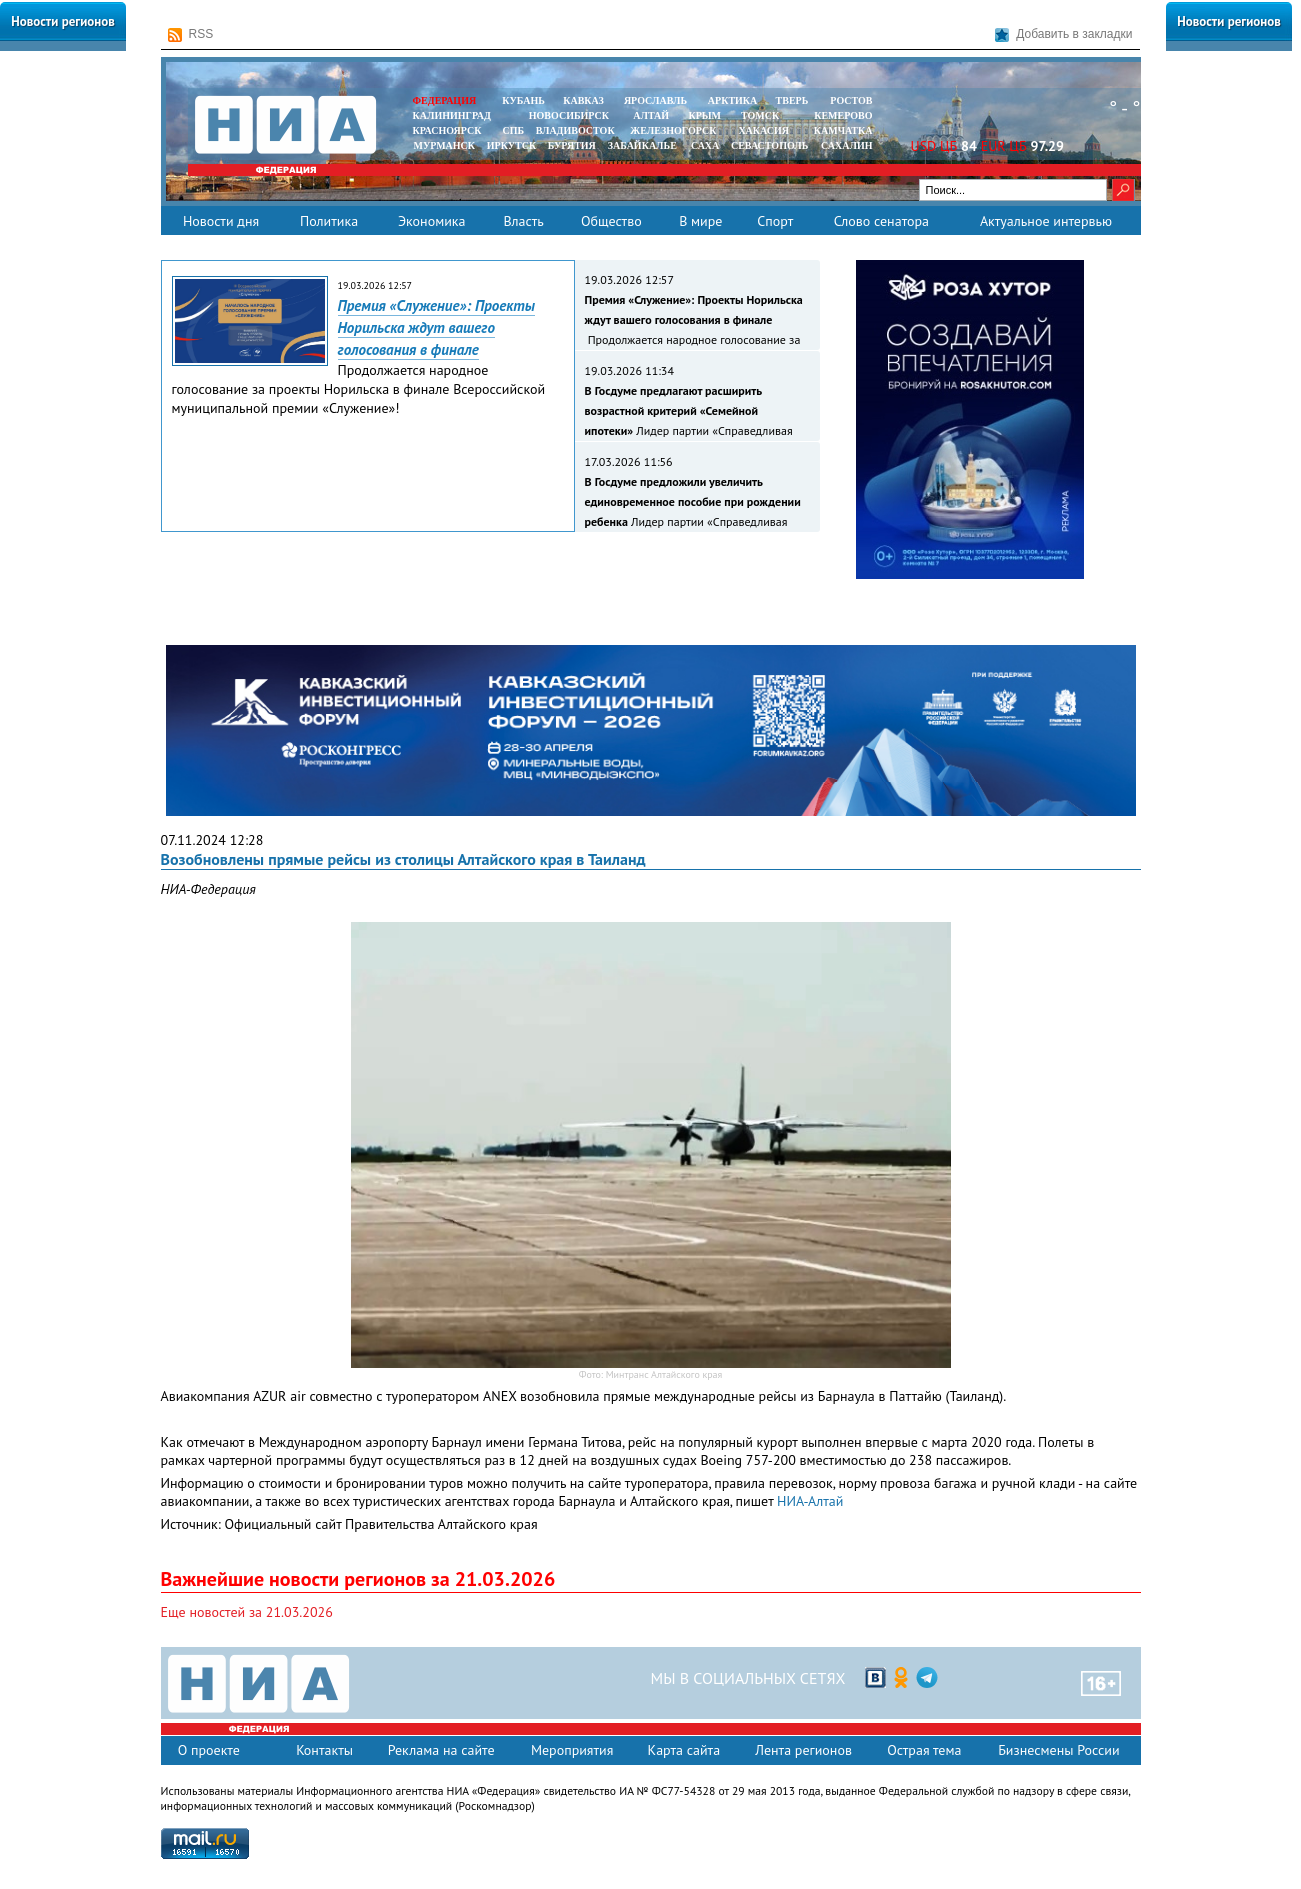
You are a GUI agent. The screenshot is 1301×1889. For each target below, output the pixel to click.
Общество (611, 221)
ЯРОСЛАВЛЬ (655, 100)
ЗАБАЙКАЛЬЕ (644, 145)
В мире (700, 221)
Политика (329, 221)
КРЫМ (704, 115)
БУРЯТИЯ (572, 145)
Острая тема (924, 1750)
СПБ (513, 130)
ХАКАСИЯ (762, 130)
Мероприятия (572, 1750)
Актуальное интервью (1046, 221)
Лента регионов (803, 1750)
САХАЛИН (846, 145)
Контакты (324, 1750)
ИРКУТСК (511, 145)
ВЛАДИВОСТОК (575, 130)
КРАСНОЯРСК (447, 130)
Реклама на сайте (441, 1750)
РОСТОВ (851, 100)
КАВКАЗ (583, 100)
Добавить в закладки (1063, 34)
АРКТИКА (733, 100)
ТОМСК (762, 115)
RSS (191, 34)
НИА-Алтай (810, 1501)
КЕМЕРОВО (843, 115)
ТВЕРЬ (792, 100)
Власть (523, 221)
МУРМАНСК (444, 145)
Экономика (432, 221)
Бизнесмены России (1058, 1750)
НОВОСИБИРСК (569, 115)
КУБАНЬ (523, 100)
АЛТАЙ (651, 115)
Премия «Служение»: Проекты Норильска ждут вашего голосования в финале (436, 327)
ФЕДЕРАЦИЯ (445, 100)
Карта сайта (684, 1750)
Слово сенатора (881, 221)
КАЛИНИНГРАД (452, 115)
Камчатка (841, 130)
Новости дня (221, 221)
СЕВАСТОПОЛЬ (769, 145)
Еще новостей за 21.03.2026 (247, 1612)
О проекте (209, 1750)
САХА (705, 145)
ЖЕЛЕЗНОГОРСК (673, 130)
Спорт (775, 221)
